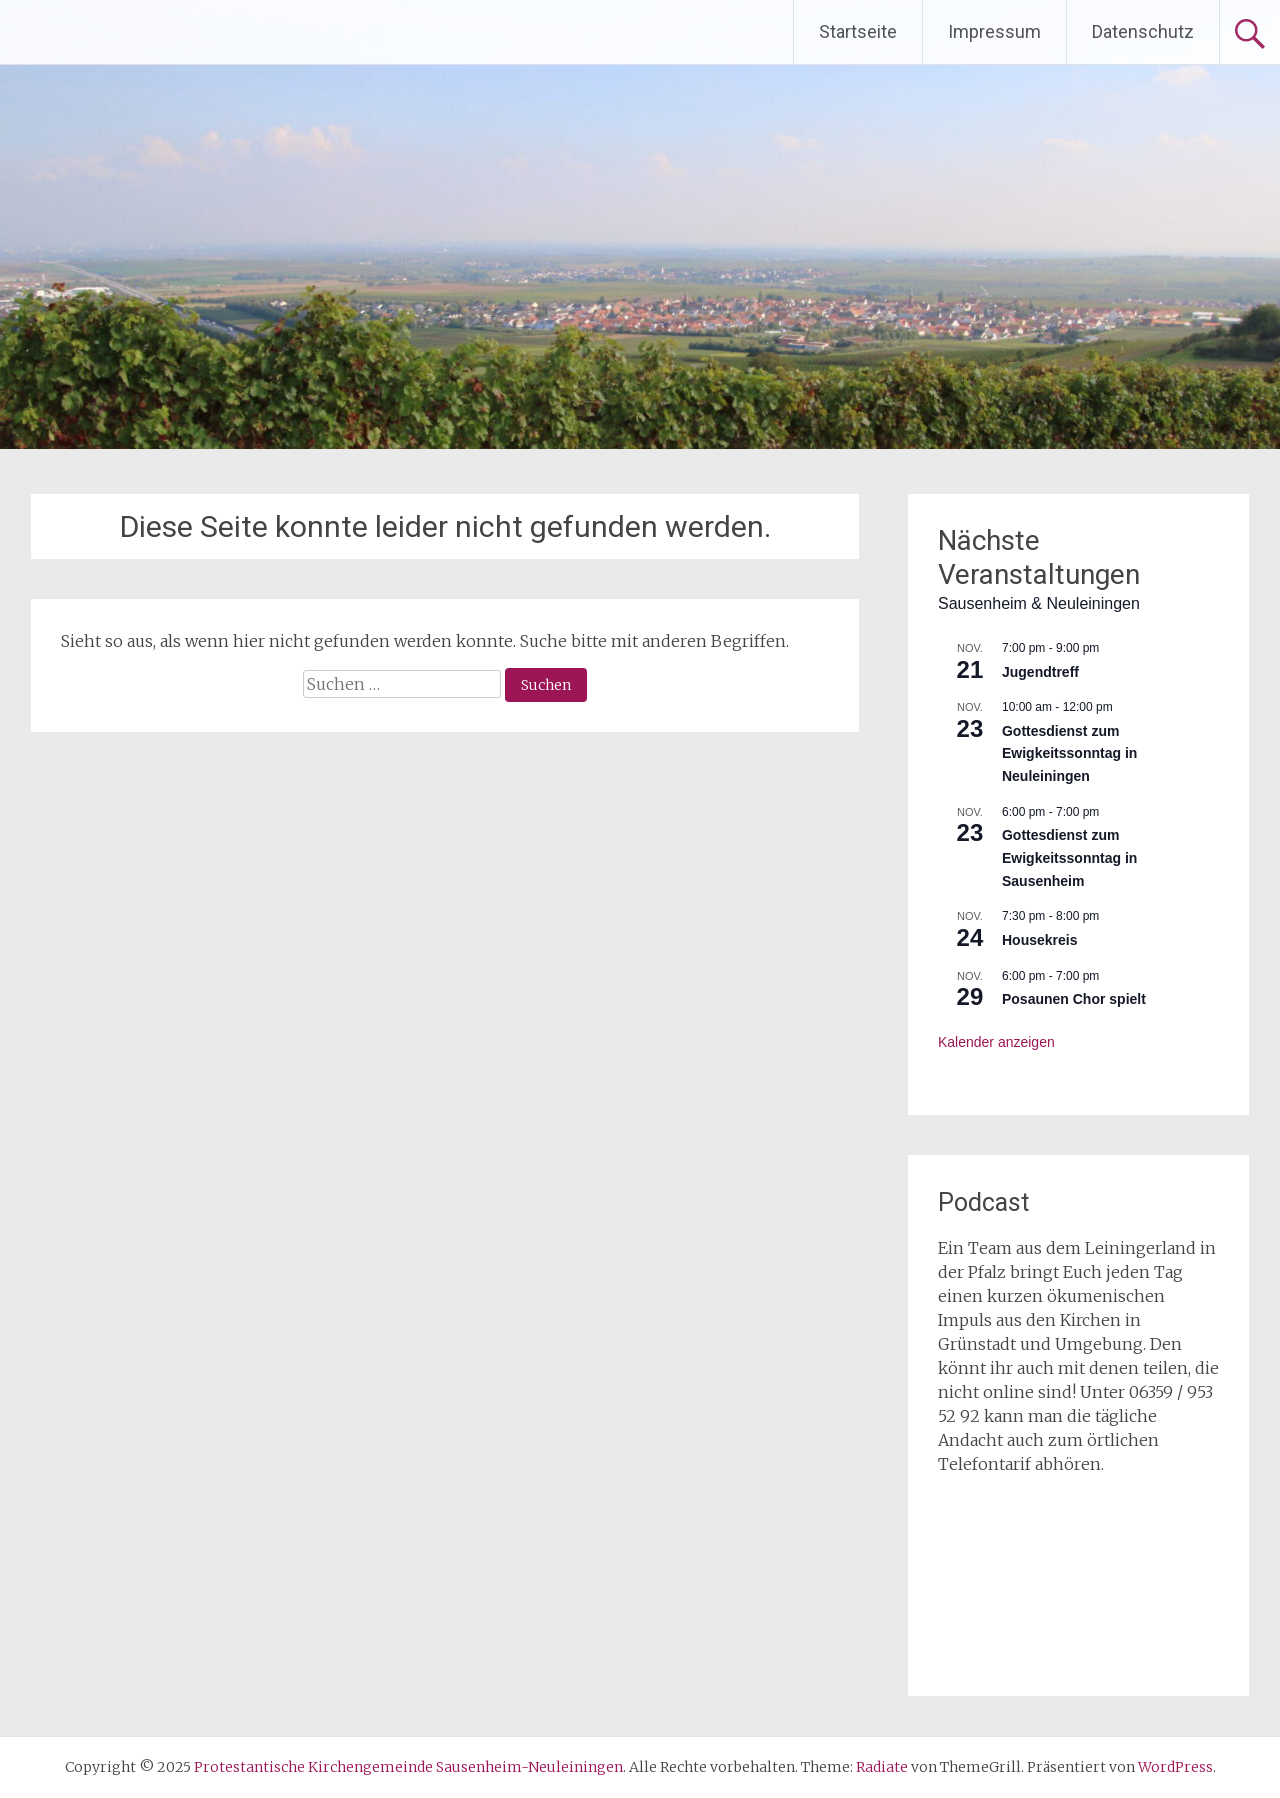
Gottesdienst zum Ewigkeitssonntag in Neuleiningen (1069, 753)
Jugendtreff (1040, 672)
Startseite (858, 31)
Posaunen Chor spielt (1074, 999)
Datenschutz (1143, 31)
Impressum (994, 31)
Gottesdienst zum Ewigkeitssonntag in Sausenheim (1069, 857)
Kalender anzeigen (996, 1042)
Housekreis (1039, 940)
